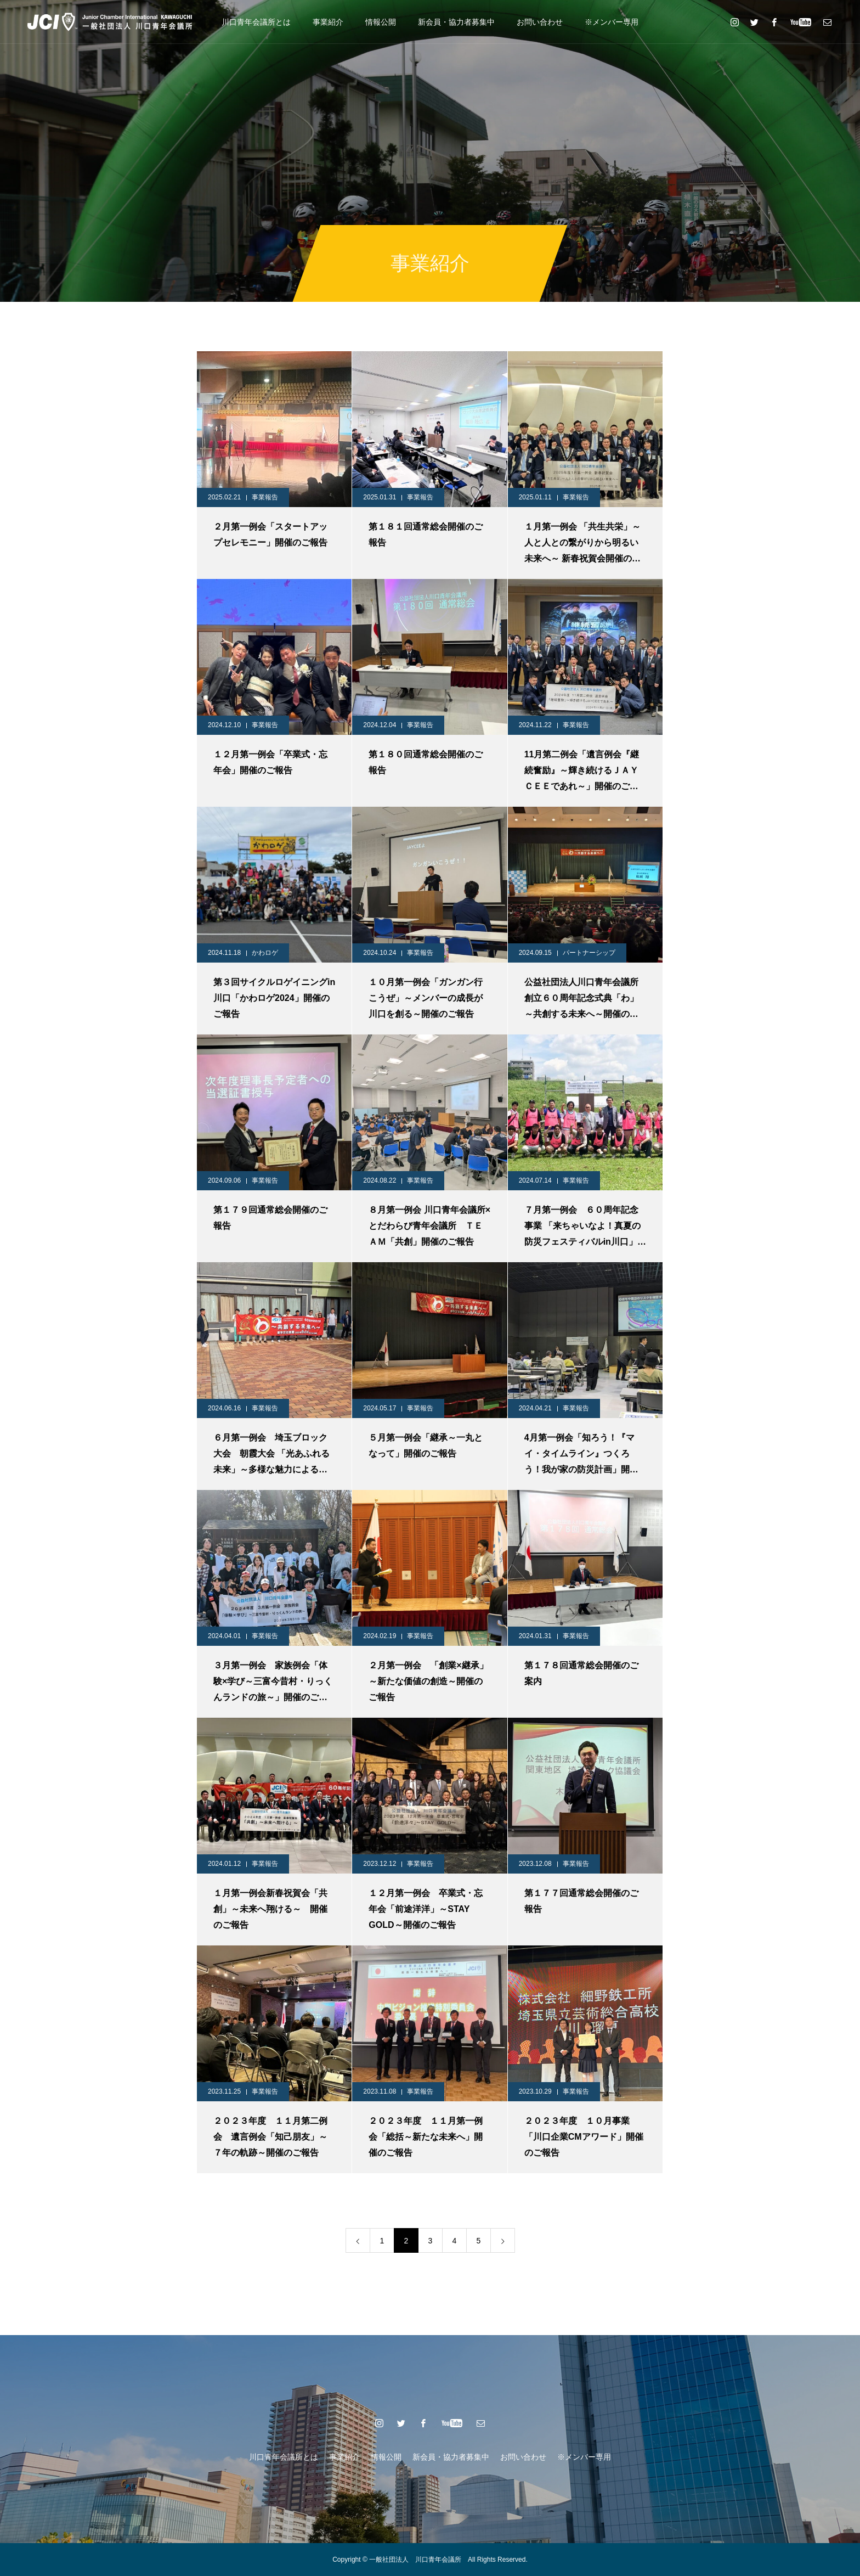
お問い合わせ (540, 22)
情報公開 (380, 22)
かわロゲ (265, 953)
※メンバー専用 (611, 22)
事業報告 (265, 497)
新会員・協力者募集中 (456, 22)
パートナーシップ (589, 953)
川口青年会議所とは (256, 22)
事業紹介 (328, 22)
